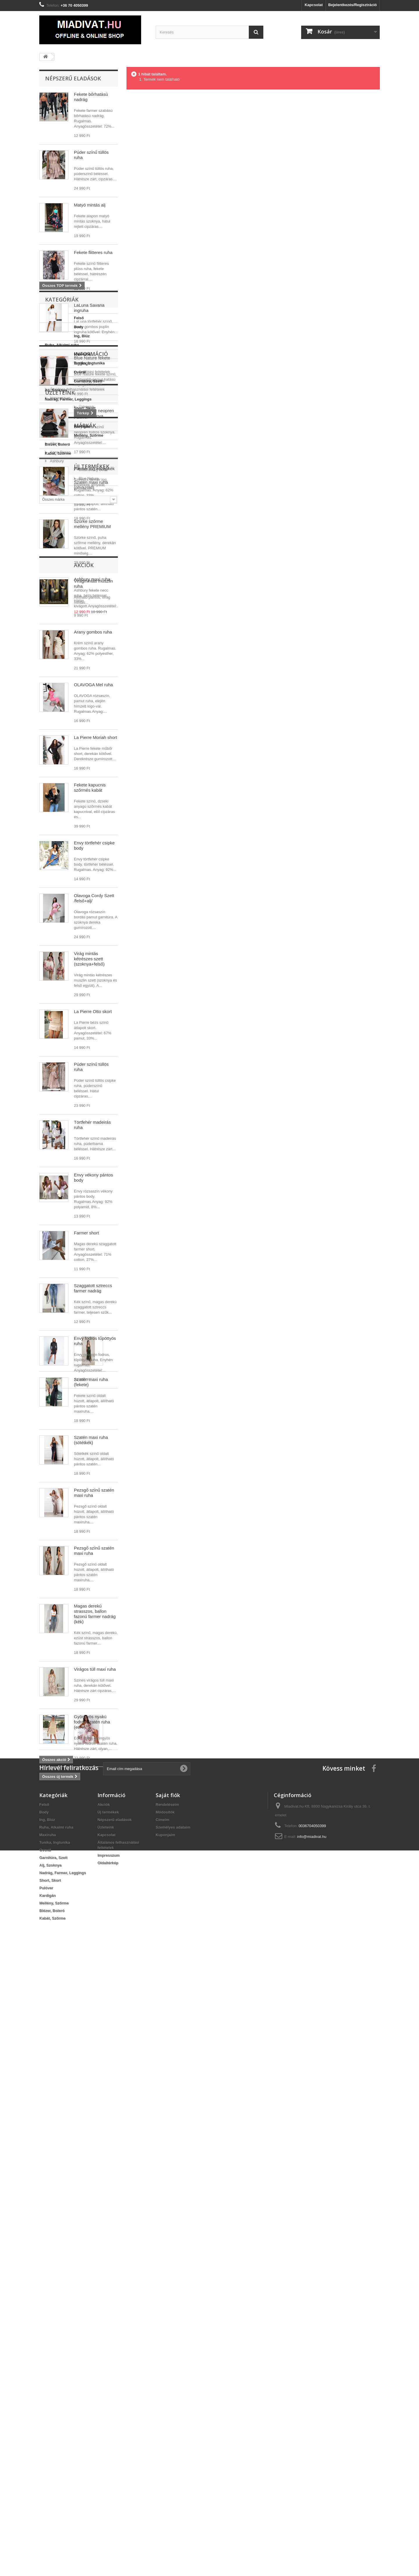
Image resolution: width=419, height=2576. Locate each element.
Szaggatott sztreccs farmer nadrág (93, 1288)
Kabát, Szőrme (58, 1573)
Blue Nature (59, 1761)
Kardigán (53, 1546)
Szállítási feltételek (65, 1611)
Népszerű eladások (73, 78)
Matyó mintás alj (89, 204)
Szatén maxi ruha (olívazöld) (91, 1818)
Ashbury (56, 1743)
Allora (54, 1726)
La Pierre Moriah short (95, 737)
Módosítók (165, 2433)
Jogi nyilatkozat (62, 1620)
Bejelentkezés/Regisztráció (352, 5)
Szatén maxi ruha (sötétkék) (91, 1929)
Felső (50, 1438)
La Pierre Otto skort (93, 1011)
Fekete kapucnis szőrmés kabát (90, 787)
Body (49, 1447)
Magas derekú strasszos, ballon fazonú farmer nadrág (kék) (95, 2102)
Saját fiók (168, 2416)
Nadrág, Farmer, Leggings (68, 1519)
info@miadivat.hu (311, 2457)
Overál (50, 1492)
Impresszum (59, 1637)
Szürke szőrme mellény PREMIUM (92, 524)
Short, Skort (55, 1528)
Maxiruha (53, 1474)
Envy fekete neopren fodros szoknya (94, 413)
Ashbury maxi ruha (92, 579)
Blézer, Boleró (57, 1564)
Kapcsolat (314, 5)
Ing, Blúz (53, 1456)
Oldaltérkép (107, 2484)
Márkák (56, 1710)
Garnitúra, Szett (59, 1501)
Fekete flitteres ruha (93, 252)
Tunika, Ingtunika (60, 1483)
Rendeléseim (167, 2425)
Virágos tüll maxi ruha (95, 2157)
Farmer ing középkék (94, 468)
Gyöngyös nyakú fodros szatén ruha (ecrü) (92, 2210)
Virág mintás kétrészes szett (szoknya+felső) (89, 958)
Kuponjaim (165, 2456)
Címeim (162, 2441)
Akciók (55, 2286)
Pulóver (52, 1537)
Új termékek (63, 1799)
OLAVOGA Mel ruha (93, 684)
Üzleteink (57, 1646)
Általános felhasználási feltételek (77, 1629)
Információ (62, 1595)
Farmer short (86, 1232)
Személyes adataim (173, 2448)
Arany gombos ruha (93, 631)
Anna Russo (59, 1734)
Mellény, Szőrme (59, 1555)
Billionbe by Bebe (64, 1752)
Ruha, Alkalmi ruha (62, 1465)
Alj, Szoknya (56, 1510)
